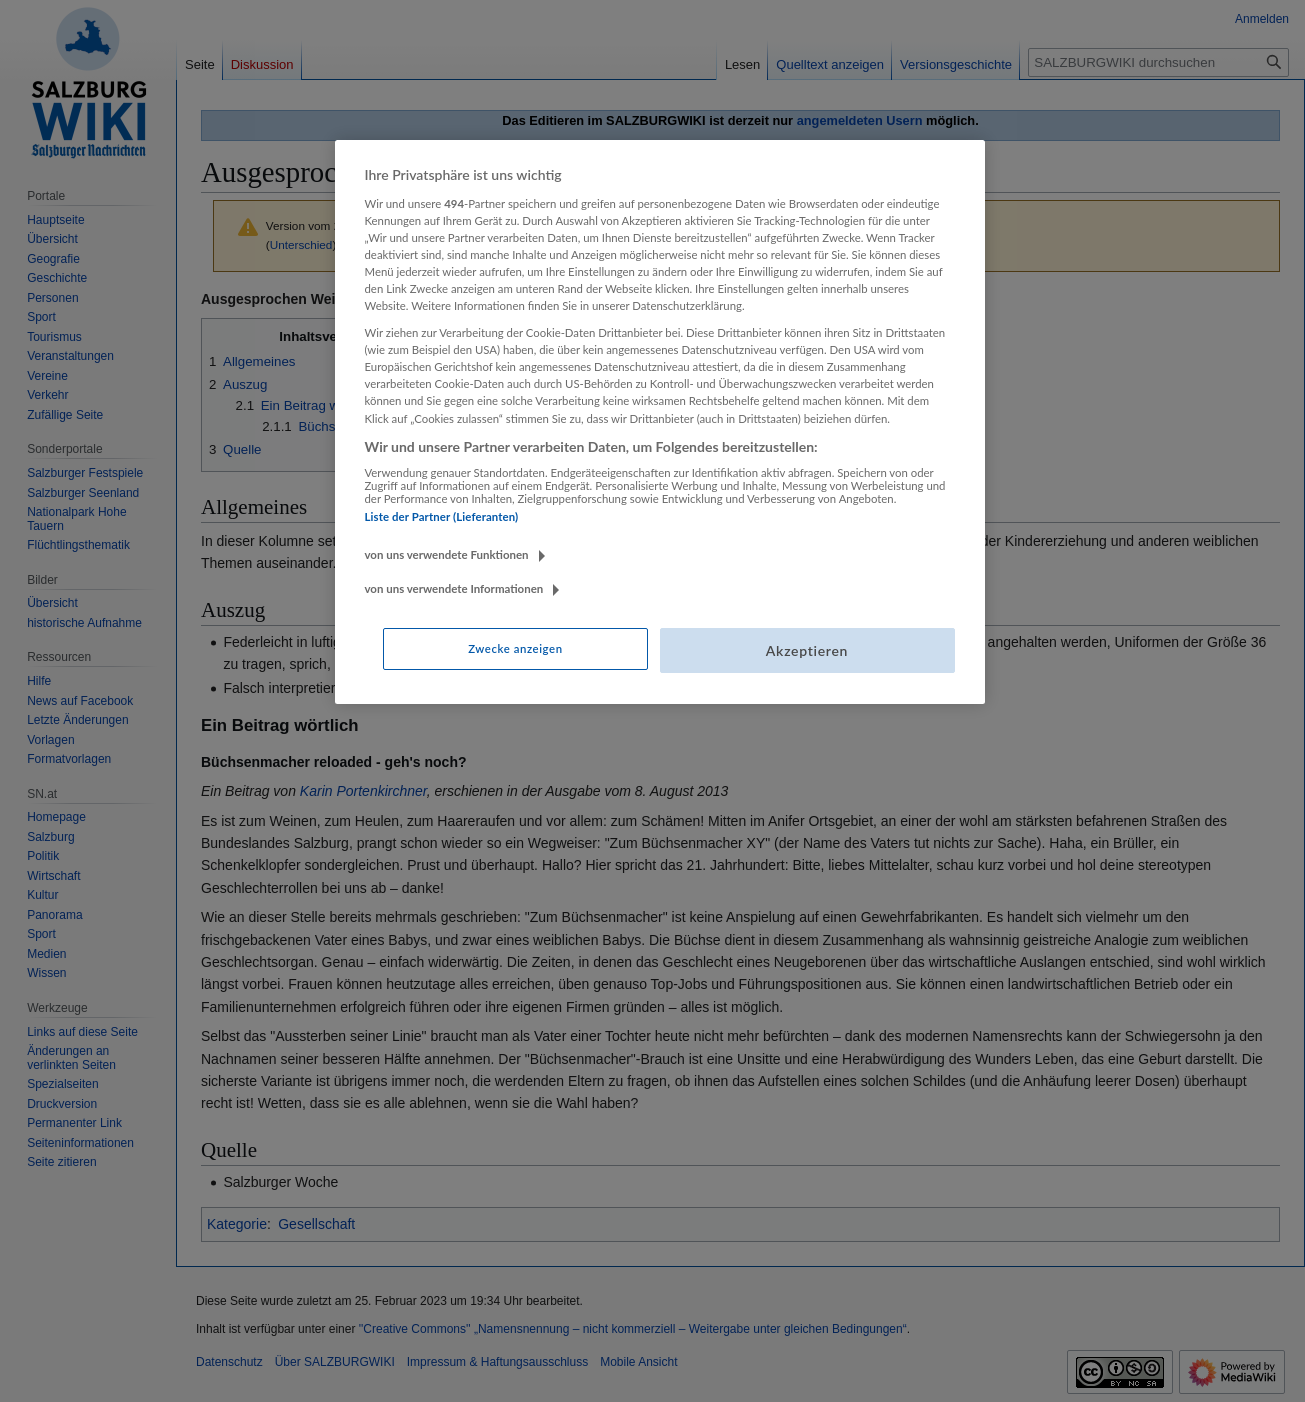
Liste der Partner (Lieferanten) (442, 516)
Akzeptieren (807, 650)
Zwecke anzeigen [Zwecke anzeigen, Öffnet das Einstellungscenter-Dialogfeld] (515, 648)
